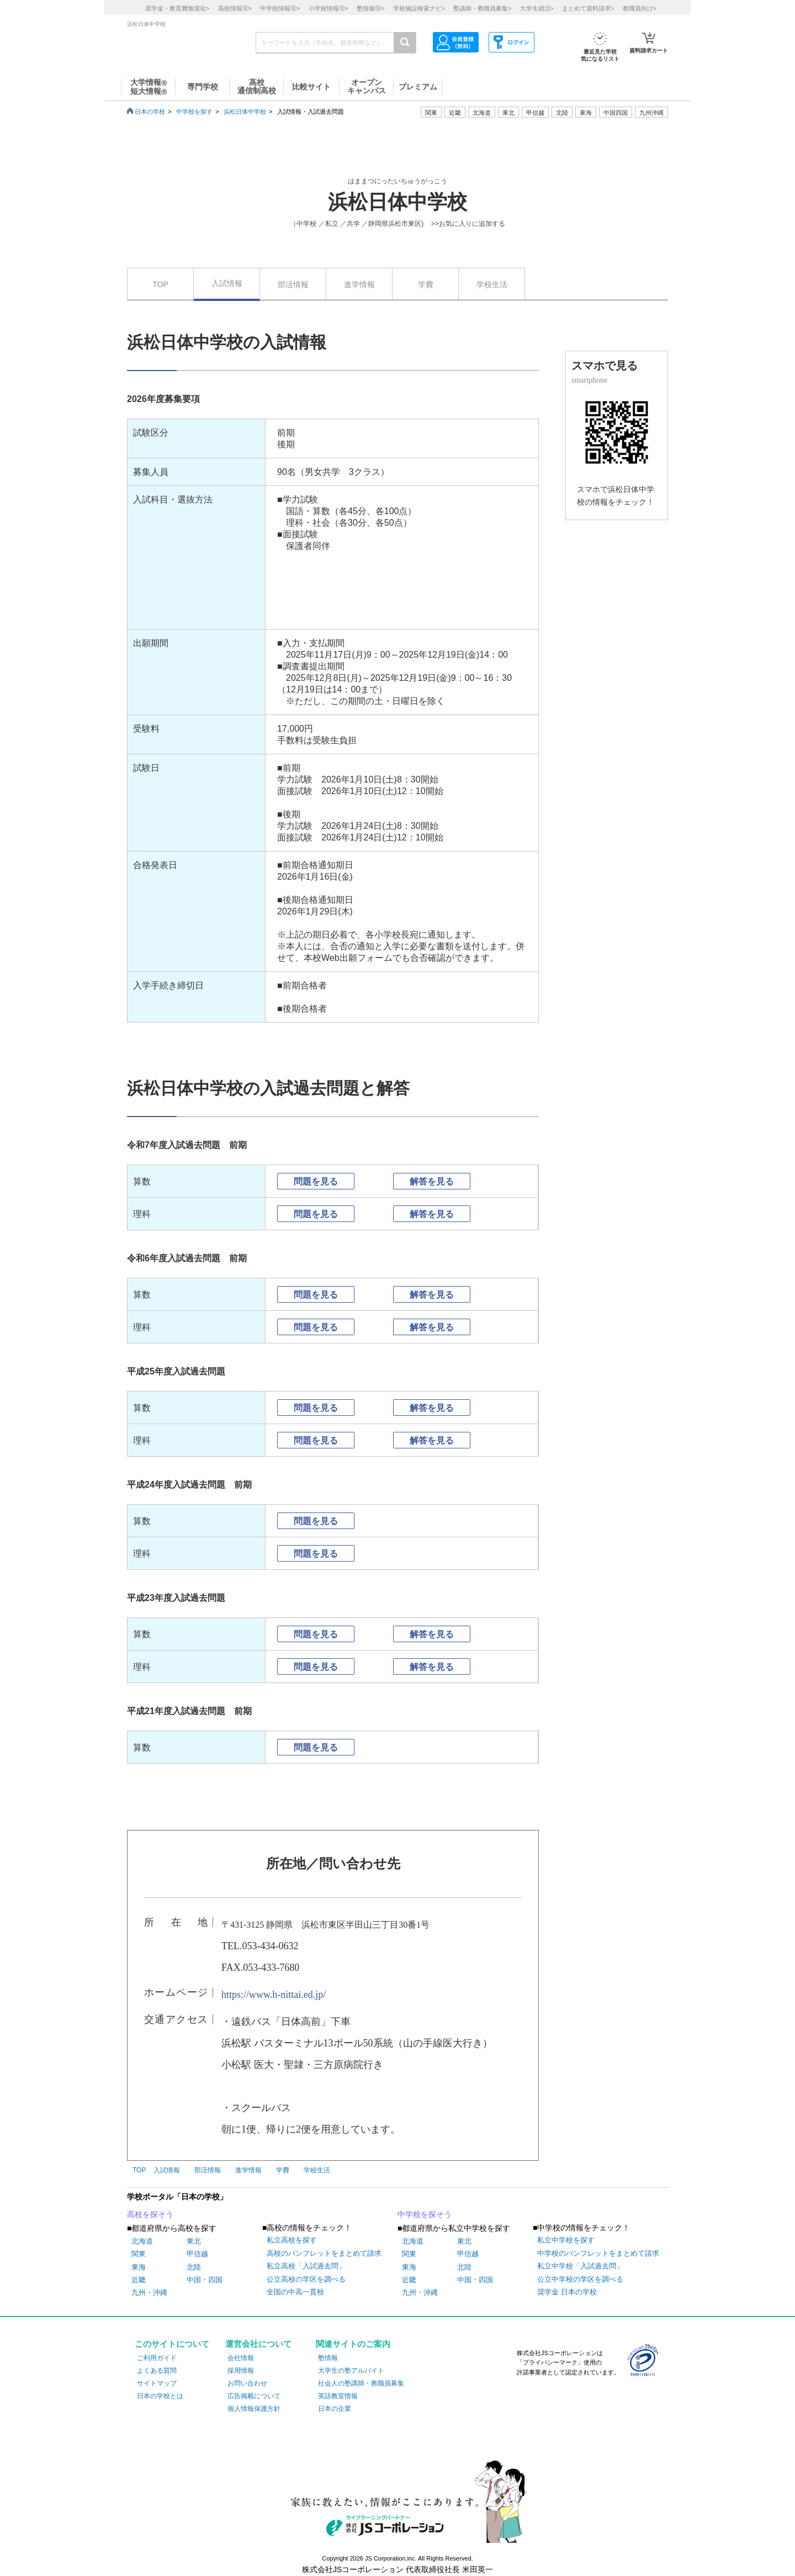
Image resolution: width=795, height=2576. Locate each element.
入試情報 (226, 283)
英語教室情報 (338, 2396)
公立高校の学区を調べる (306, 2279)
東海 (138, 2267)
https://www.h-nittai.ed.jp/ (273, 1994)
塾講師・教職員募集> (482, 8)
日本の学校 (150, 111)
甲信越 (197, 2254)
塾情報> (370, 8)
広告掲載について (253, 2396)
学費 (425, 284)
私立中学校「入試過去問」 (580, 2266)
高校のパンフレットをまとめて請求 (324, 2253)
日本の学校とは (160, 2396)
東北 (194, 2241)
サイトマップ (157, 2383)
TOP (160, 284)
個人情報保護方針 (253, 2409)
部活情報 (293, 284)
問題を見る (316, 1181)
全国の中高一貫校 (295, 2292)
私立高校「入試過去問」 (306, 2266)
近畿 (138, 2280)
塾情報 (328, 2358)
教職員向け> (639, 8)
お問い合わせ (247, 2383)
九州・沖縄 (149, 2292)
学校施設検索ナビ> (419, 8)
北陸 (194, 2267)
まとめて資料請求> (588, 8)
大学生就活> (537, 8)
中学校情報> (280, 8)
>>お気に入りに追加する (468, 224)
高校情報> (235, 8)
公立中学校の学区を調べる (580, 2279)
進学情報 (359, 284)
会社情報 (240, 2358)
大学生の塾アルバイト (351, 2370)
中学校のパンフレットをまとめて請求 (598, 2253)
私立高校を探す (292, 2240)
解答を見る (432, 1181)
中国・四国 (204, 2280)
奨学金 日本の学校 (567, 2292)
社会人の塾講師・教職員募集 (361, 2383)
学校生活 (491, 284)
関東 (138, 2254)
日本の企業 (334, 2409)
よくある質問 (157, 2370)
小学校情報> (328, 8)
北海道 (482, 112)
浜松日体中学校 (245, 111)
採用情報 (240, 2370)
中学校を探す (194, 111)
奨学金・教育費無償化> (177, 8)
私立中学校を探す (566, 2240)
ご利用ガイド (157, 2358)
